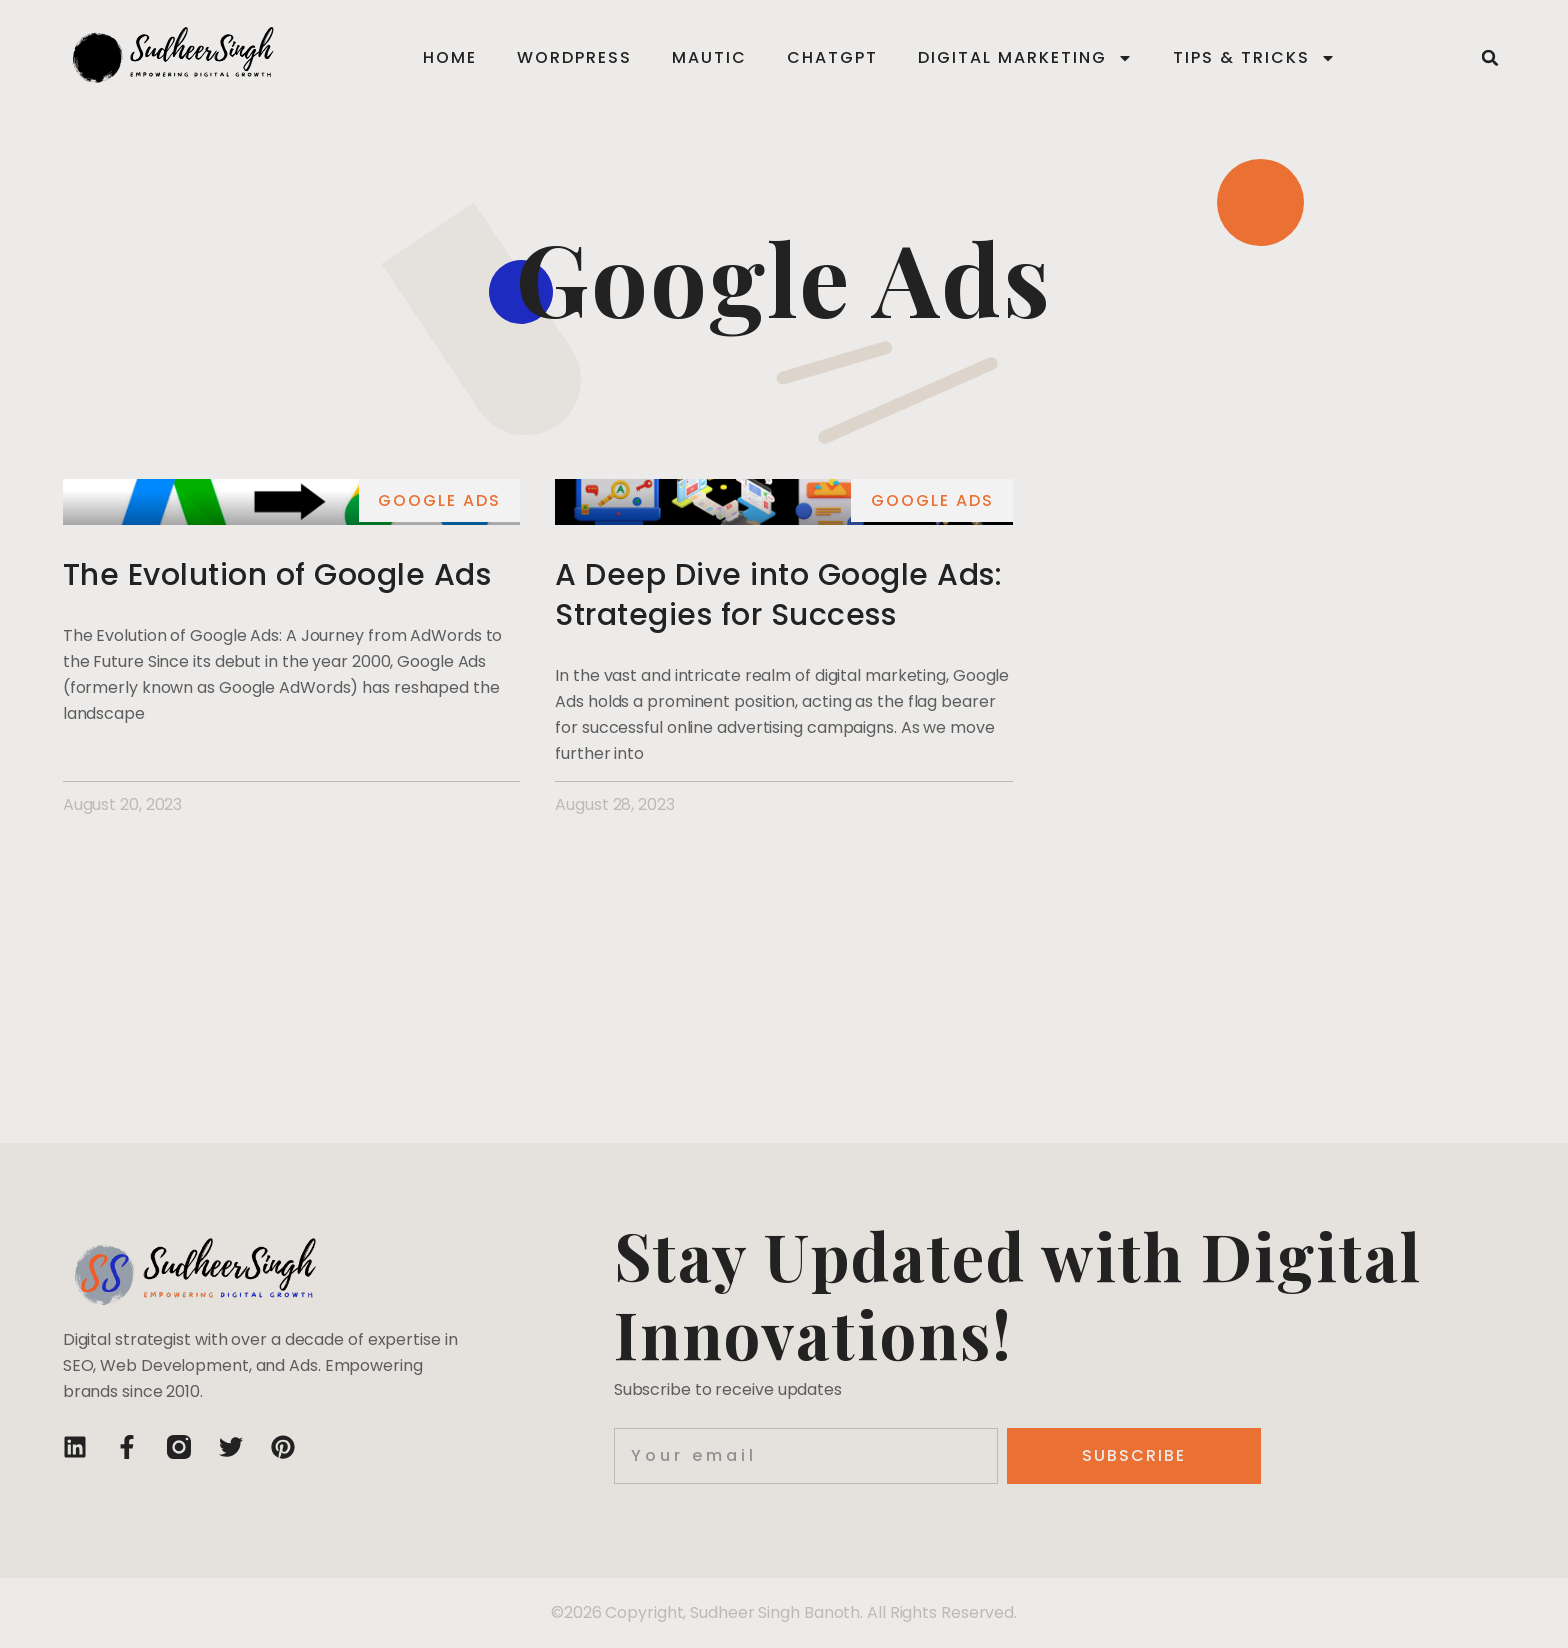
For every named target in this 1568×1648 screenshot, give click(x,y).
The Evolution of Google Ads (277, 575)
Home (450, 57)
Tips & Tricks (1254, 58)
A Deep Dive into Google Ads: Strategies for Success (778, 595)
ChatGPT (832, 57)
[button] (1490, 58)
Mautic (709, 57)
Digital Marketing (1025, 58)
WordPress (574, 57)
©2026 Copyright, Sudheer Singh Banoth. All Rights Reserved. (784, 1612)
